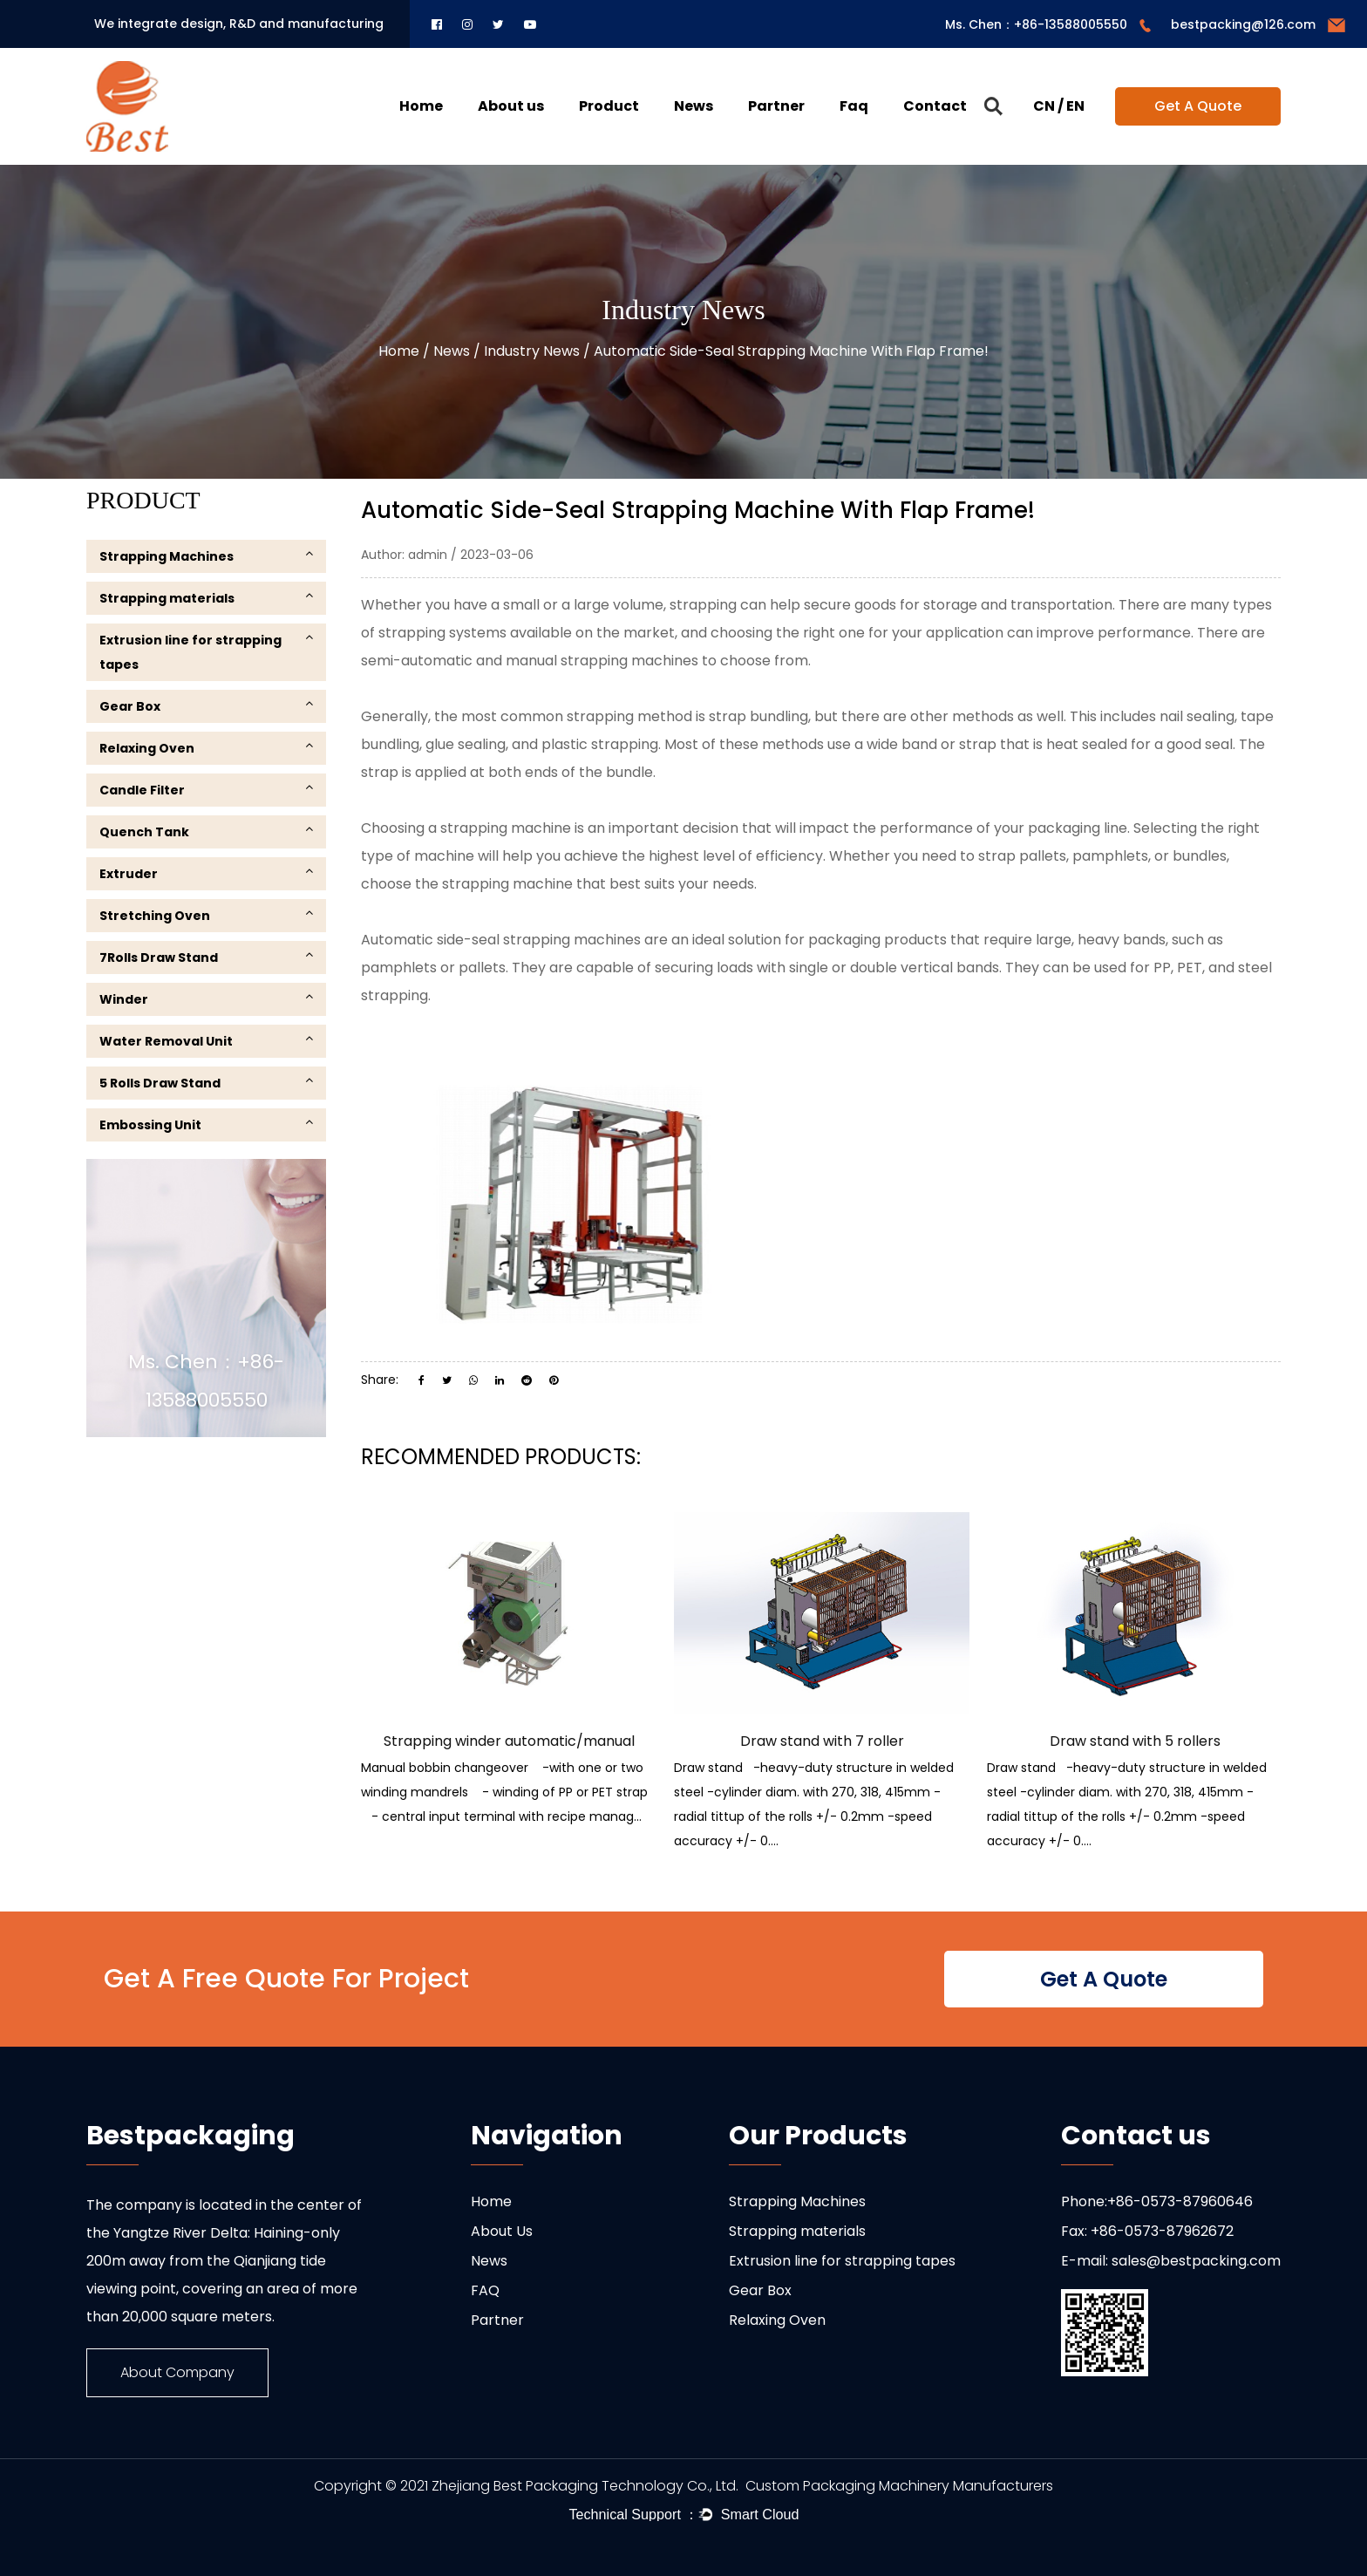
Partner (776, 106)
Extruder (206, 873)
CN (1044, 106)
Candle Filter (206, 789)
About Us (502, 2231)
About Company (177, 2372)
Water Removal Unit (206, 1041)
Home (421, 106)
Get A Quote (1197, 106)
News (693, 106)
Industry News (532, 351)
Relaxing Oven (206, 748)
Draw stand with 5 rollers (1135, 1741)
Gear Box (206, 706)
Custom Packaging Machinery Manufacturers (899, 2486)
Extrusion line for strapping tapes (206, 651)
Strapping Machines (206, 556)
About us (511, 106)
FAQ (485, 2290)
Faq (854, 106)
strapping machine (505, 828)
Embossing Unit (206, 1124)
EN (1075, 106)
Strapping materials (206, 598)
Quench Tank (206, 831)
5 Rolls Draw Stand (206, 1082)
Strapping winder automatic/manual (509, 1741)
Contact (935, 106)
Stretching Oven (206, 915)
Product (609, 106)
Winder (206, 999)
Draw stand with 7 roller (822, 1741)
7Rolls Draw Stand (206, 957)
